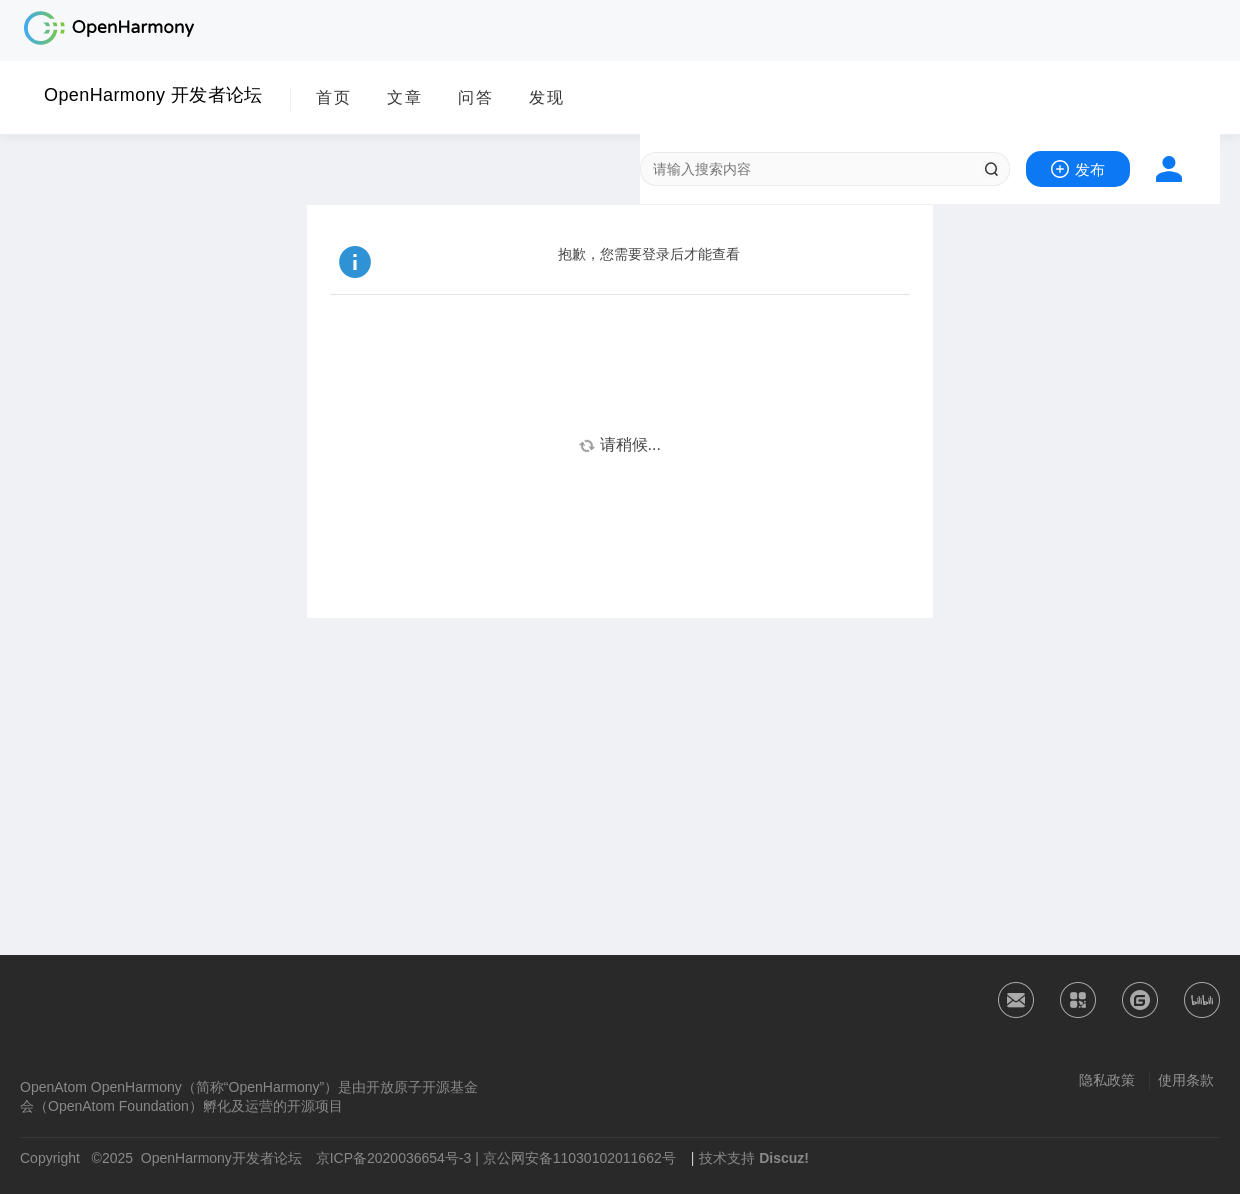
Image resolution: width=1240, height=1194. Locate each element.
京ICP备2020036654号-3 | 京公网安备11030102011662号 (496, 1158)
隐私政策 (1107, 1080)
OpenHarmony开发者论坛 (221, 1158)
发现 (547, 97)
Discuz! (784, 1158)
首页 (334, 97)
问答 (476, 97)
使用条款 (1186, 1080)
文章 (405, 97)
